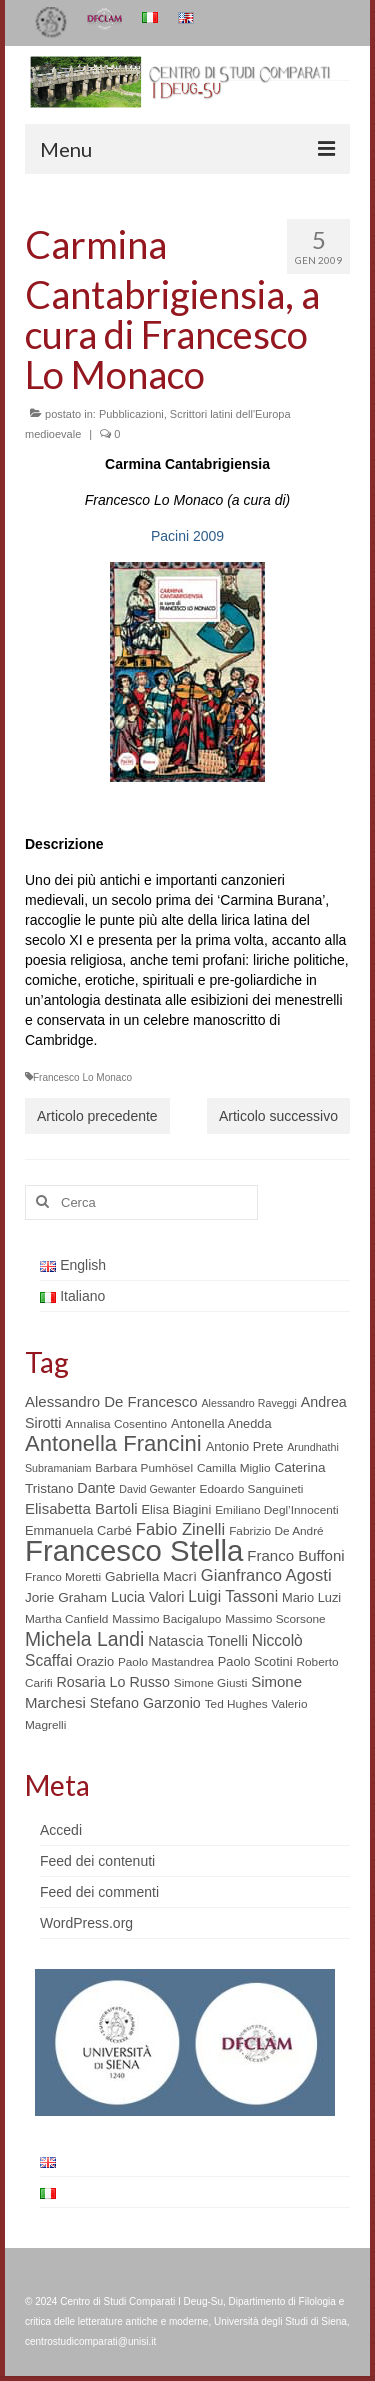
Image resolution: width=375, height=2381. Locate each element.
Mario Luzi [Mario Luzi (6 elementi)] (311, 1597)
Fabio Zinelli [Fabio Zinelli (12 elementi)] (180, 1529)
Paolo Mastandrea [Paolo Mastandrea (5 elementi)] (166, 1662)
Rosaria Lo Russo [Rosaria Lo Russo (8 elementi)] (112, 1682)
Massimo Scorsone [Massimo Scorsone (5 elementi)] (275, 1619)
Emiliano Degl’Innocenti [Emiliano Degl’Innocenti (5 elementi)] (276, 1510)
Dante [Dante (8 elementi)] (96, 1488)
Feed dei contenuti (97, 1861)
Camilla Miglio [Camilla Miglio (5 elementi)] (234, 1468)
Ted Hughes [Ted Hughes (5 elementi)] (236, 1704)
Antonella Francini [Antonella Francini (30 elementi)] (113, 1443)
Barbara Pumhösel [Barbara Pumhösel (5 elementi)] (144, 1468)
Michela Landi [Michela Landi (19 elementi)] (84, 1639)
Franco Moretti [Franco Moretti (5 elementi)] (63, 1577)
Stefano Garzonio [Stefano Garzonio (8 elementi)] (145, 1703)
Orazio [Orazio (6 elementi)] (95, 1661)
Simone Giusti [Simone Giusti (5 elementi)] (211, 1683)
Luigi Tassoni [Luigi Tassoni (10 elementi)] (233, 1596)
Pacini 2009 (187, 536)
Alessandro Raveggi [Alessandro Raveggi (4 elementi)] (248, 1403)
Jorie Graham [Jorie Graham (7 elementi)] (66, 1597)
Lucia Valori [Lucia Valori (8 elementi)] (147, 1597)
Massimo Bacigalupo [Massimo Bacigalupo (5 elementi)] (166, 1619)
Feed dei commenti (99, 1892)
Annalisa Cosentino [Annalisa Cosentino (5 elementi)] (116, 1424)
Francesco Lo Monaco (82, 1077)
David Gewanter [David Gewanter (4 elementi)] (157, 1489)
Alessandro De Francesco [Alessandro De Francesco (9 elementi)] (111, 1401)
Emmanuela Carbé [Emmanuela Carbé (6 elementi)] (78, 1530)
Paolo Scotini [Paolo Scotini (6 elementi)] (255, 1661)
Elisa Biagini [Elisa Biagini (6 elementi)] (176, 1509)
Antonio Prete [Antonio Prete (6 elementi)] (245, 1446)
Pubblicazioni (131, 414)
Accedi (61, 1830)
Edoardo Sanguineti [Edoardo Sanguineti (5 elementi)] (252, 1489)
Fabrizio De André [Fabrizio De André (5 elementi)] (276, 1531)
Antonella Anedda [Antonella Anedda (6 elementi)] (221, 1423)
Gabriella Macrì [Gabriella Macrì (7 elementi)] (151, 1576)
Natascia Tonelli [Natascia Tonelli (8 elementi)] (198, 1641)
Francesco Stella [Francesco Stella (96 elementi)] (134, 1550)
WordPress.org (86, 1923)
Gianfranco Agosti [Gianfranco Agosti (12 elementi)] (266, 1575)
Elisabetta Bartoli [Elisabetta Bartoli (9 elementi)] (81, 1508)
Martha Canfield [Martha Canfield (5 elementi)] (66, 1619)
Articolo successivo (278, 1116)
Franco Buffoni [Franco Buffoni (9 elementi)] (295, 1555)
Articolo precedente (97, 1116)
